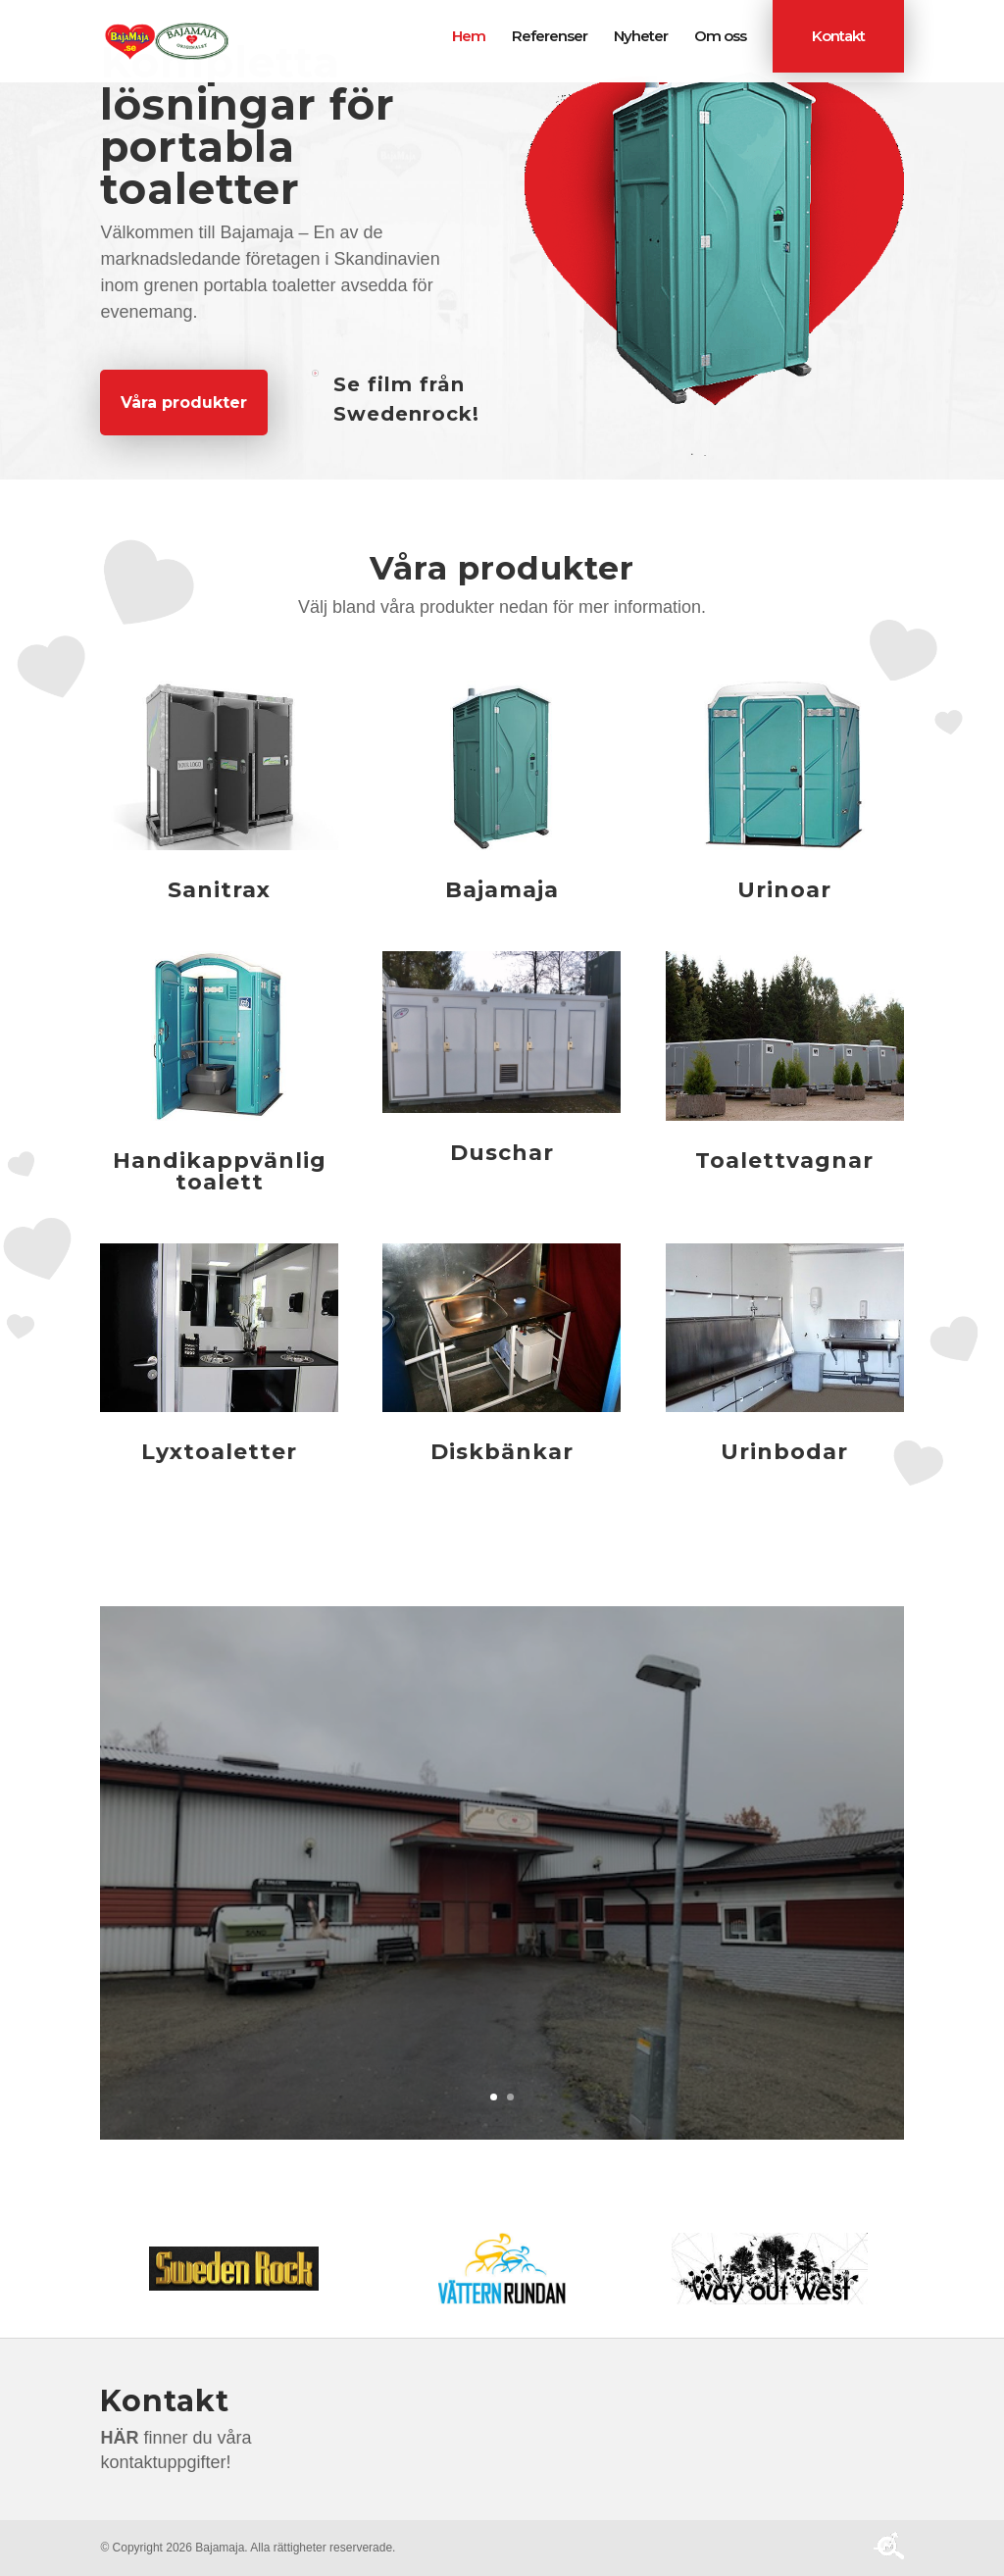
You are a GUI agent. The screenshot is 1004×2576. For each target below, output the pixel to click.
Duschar (502, 1152)
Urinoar (784, 890)
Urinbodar (784, 1452)
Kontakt (838, 35)
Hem (468, 37)
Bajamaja (502, 890)
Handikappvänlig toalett (219, 1171)
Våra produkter (184, 402)
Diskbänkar (502, 1452)
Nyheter (641, 37)
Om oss (720, 37)
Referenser (549, 37)
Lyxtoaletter (219, 1452)
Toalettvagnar (784, 1160)
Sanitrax (219, 890)
